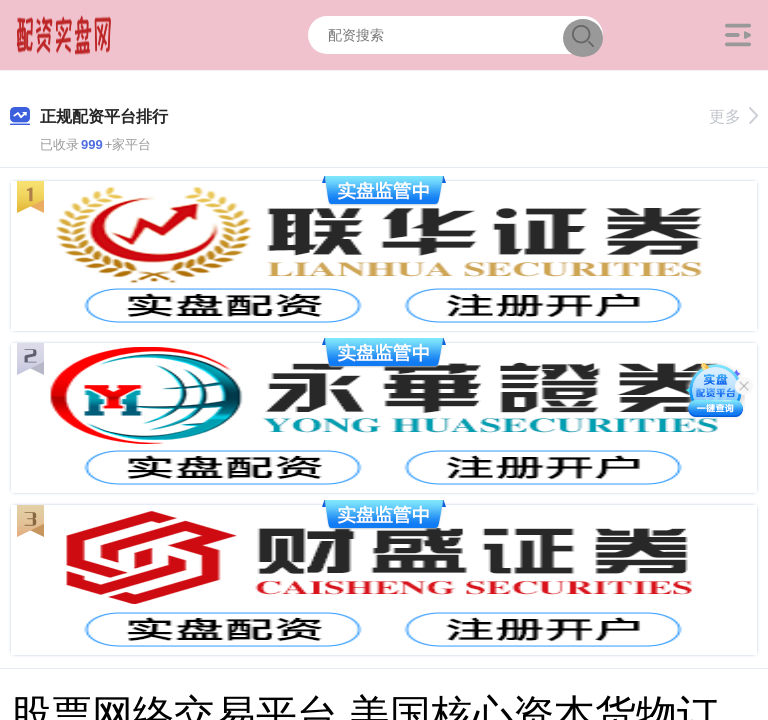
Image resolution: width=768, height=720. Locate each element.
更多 (733, 116)
